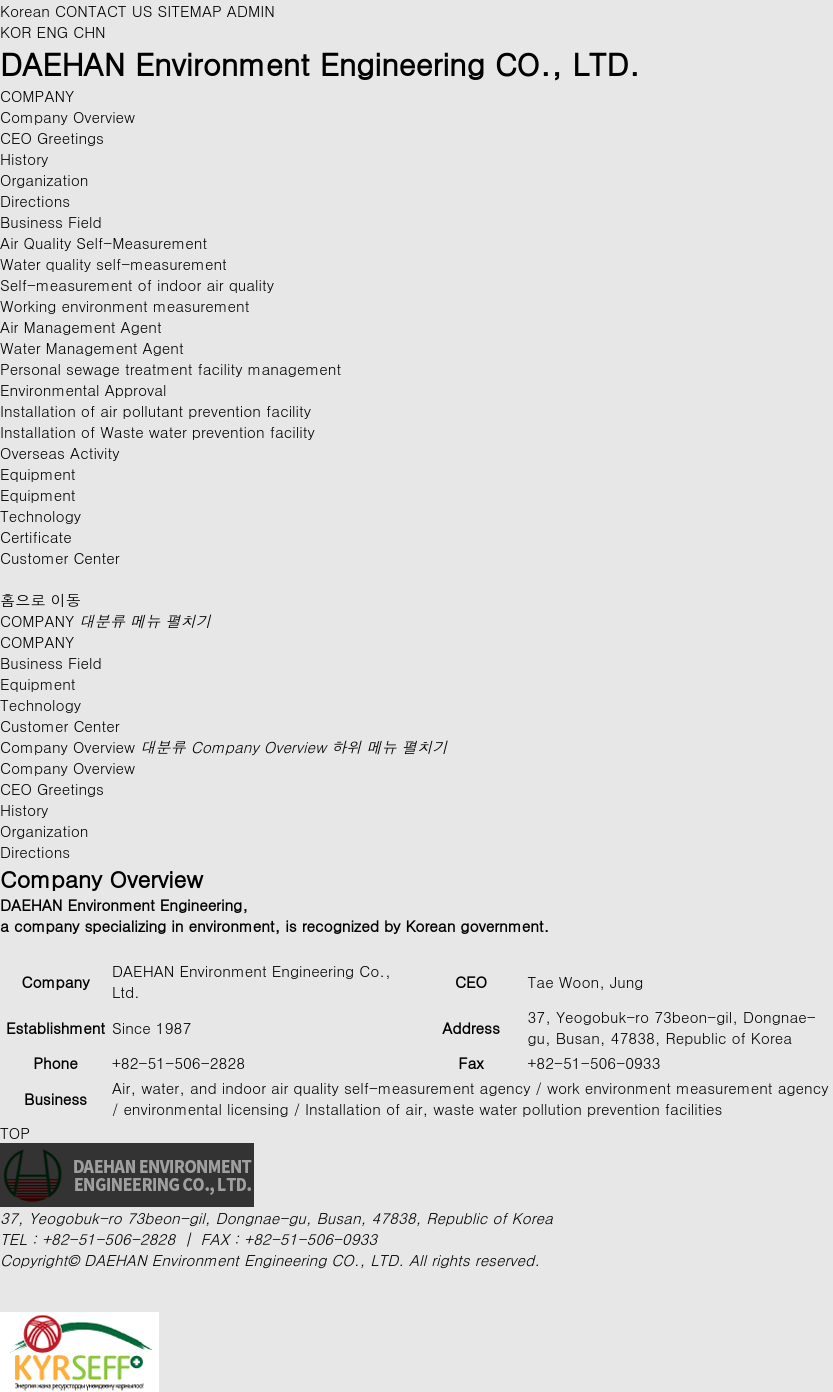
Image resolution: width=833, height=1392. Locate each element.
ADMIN (251, 10)
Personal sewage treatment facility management (170, 368)
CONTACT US (104, 10)
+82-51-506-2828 (108, 1238)
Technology (40, 704)
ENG (55, 31)
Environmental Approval (83, 389)
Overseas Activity (60, 452)
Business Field (51, 662)
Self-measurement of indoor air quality (137, 284)
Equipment (38, 494)
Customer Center (60, 725)
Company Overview (67, 116)
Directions (35, 200)
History (24, 158)
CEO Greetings (52, 137)
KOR (18, 31)
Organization (44, 179)
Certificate (36, 536)
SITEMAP (190, 10)
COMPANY (105, 620)
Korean (25, 10)
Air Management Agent (81, 326)
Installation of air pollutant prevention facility (155, 410)
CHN (89, 31)
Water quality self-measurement (113, 263)
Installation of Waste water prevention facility (157, 431)
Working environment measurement (124, 305)
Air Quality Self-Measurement (103, 242)
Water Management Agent (92, 347)
